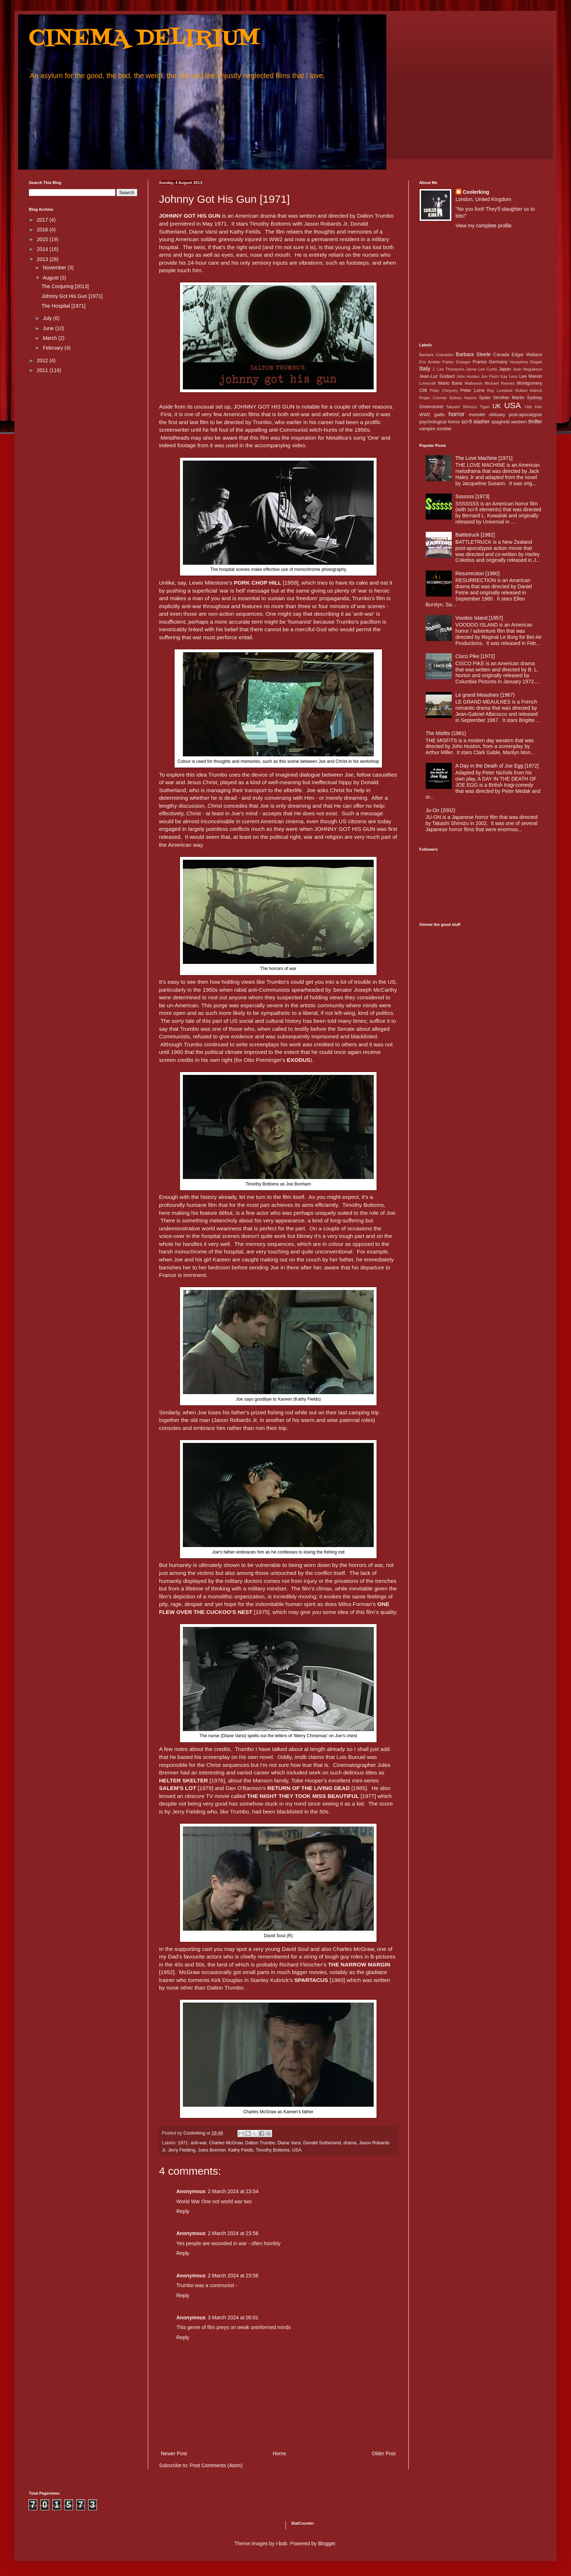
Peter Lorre (472, 390)
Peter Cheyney (444, 390)
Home (279, 2453)
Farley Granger (457, 362)
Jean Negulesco (527, 369)
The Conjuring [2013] (65, 286)
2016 (43, 229)
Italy (424, 368)
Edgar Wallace (527, 354)
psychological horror (439, 421)
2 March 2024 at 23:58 (233, 2275)
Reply (182, 2211)
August (51, 278)
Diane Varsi (289, 2142)
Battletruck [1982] (475, 535)
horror (456, 414)
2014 (43, 249)
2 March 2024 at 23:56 (233, 2233)
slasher (481, 421)
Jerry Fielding (182, 2150)
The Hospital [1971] (63, 306)
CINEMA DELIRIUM (144, 38)
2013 (43, 259)
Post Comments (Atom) (216, 2465)
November (55, 267)
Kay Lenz (509, 376)
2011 (43, 370)
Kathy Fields (240, 2150)
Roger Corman (433, 398)
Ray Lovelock (500, 390)
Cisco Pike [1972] (475, 656)
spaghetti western (509, 421)
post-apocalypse (525, 414)
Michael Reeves (500, 383)
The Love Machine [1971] (483, 458)
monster (477, 414)
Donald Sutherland (322, 2142)
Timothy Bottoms (272, 2150)
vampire (427, 428)
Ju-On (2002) (440, 810)
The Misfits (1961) (446, 733)
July (48, 318)
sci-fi (466, 421)
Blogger (326, 2543)
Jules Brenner (212, 2150)
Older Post (384, 2453)
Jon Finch (490, 376)
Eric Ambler (430, 362)
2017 (43, 220)
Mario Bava (450, 383)
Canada (501, 354)
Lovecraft (427, 383)
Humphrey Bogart (526, 362)
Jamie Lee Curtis (481, 369)
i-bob (281, 2543)
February (53, 348)
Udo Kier (533, 407)
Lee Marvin (530, 376)
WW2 (424, 414)
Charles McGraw (225, 2142)
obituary (497, 414)
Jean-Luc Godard (437, 376)
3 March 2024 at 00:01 (233, 2317)
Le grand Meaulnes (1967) (485, 695)
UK (497, 406)
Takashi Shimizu (461, 407)
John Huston (468, 376)
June (49, 328)
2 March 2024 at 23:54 (233, 2191)
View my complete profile (484, 225)
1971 (183, 2142)
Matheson (473, 383)
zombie (444, 428)
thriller (535, 421)
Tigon (485, 407)
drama (349, 2142)
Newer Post (174, 2453)
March (50, 338)
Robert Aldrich (528, 390)
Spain (485, 397)
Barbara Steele (473, 354)
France (480, 361)
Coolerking (476, 192)
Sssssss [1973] (472, 496)
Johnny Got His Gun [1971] (72, 296)
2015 (43, 239)
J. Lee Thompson (448, 369)
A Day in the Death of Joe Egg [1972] (496, 766)
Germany (498, 361)
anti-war (198, 2142)
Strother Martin (509, 397)
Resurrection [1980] (477, 573)
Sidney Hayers (463, 398)
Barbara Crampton (436, 355)
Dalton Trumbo (260, 2142)
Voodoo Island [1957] (479, 618)
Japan (505, 369)
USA (297, 2150)
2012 (43, 360)
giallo (439, 414)
